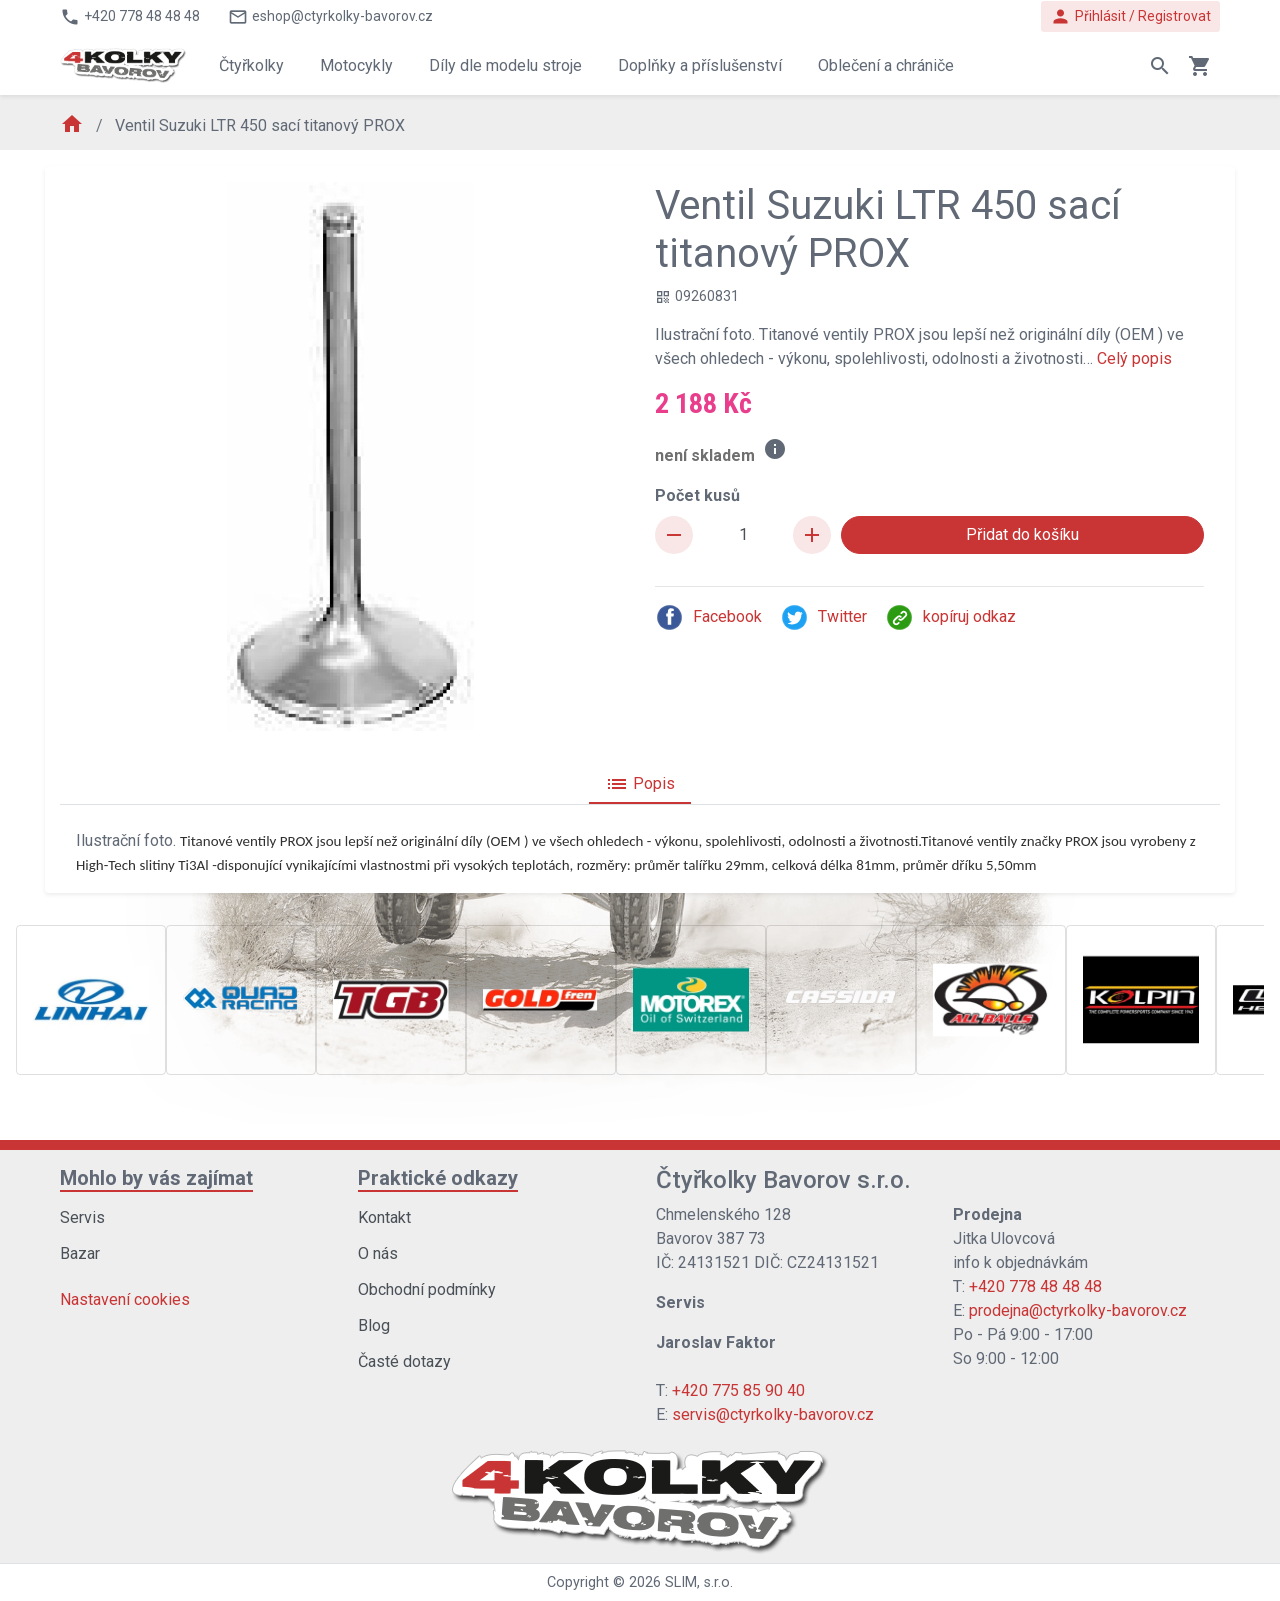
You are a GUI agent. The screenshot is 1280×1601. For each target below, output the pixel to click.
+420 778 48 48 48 (1035, 1286)
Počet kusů (697, 495)
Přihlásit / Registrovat (1130, 16)
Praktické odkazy (438, 1178)
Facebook (708, 617)
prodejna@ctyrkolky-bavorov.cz (1078, 1310)
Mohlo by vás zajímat (156, 1178)
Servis (82, 1217)
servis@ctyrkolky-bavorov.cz (773, 1414)
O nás (378, 1253)
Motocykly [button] (356, 65)
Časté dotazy (404, 1361)
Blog (374, 1325)
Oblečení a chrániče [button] (886, 65)
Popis (640, 784)
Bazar (80, 1253)
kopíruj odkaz (950, 617)
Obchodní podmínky (427, 1289)
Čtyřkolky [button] (251, 65)
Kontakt (384, 1217)
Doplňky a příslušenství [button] (700, 65)
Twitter (823, 617)
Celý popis (1134, 358)
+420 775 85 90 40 (738, 1390)
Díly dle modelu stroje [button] (505, 65)
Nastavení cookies (125, 1299)
